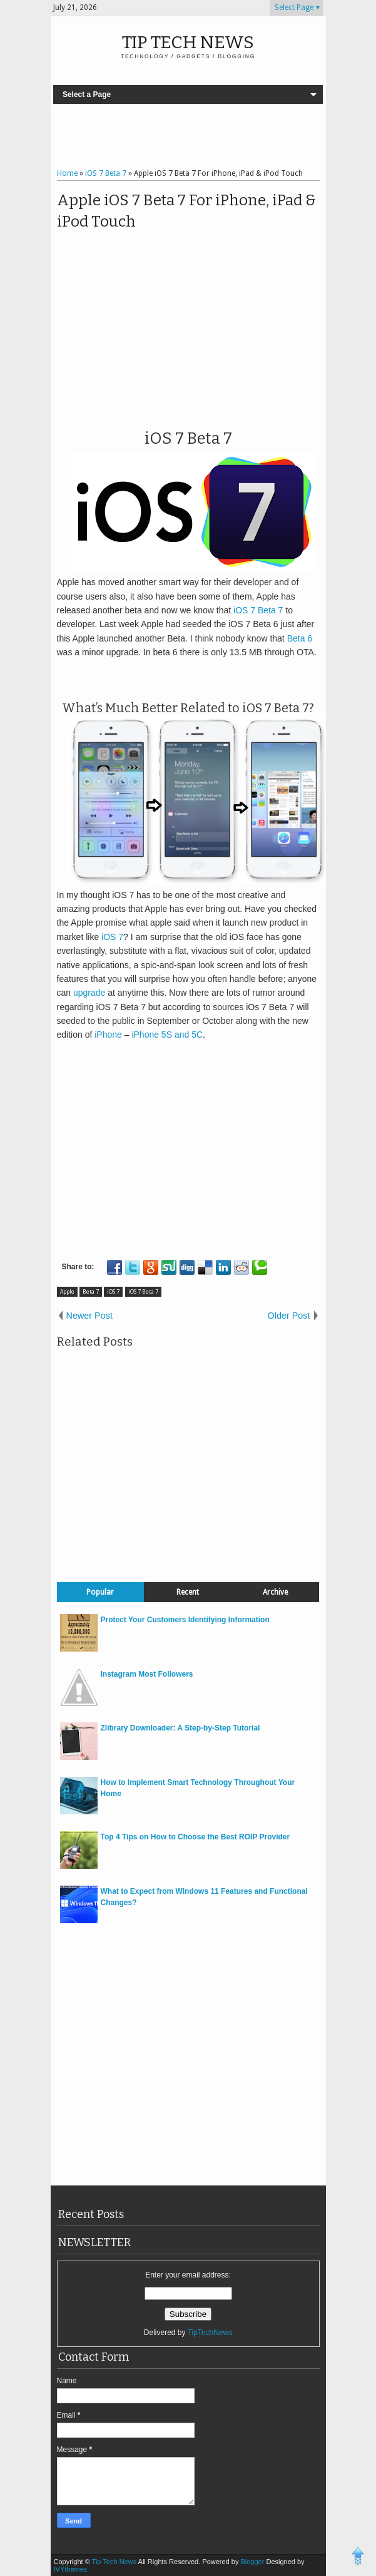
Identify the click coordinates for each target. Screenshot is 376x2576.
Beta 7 (91, 1292)
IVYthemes (71, 2569)
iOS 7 (112, 937)
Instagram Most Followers (147, 1674)
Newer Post (89, 1316)
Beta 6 (299, 638)
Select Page (294, 7)
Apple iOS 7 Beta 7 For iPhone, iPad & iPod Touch (186, 211)
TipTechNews (210, 2332)
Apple (67, 1292)
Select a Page (87, 94)
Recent (187, 1592)
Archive (275, 1592)
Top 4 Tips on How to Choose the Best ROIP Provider (195, 1836)
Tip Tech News (188, 42)
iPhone (108, 1035)
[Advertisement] (197, 137)
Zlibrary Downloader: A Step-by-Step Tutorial (180, 1728)
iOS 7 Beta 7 (258, 610)
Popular (100, 1592)
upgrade (89, 993)
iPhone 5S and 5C (167, 1035)
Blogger (253, 2561)
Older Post (289, 1316)
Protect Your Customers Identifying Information (185, 1619)
